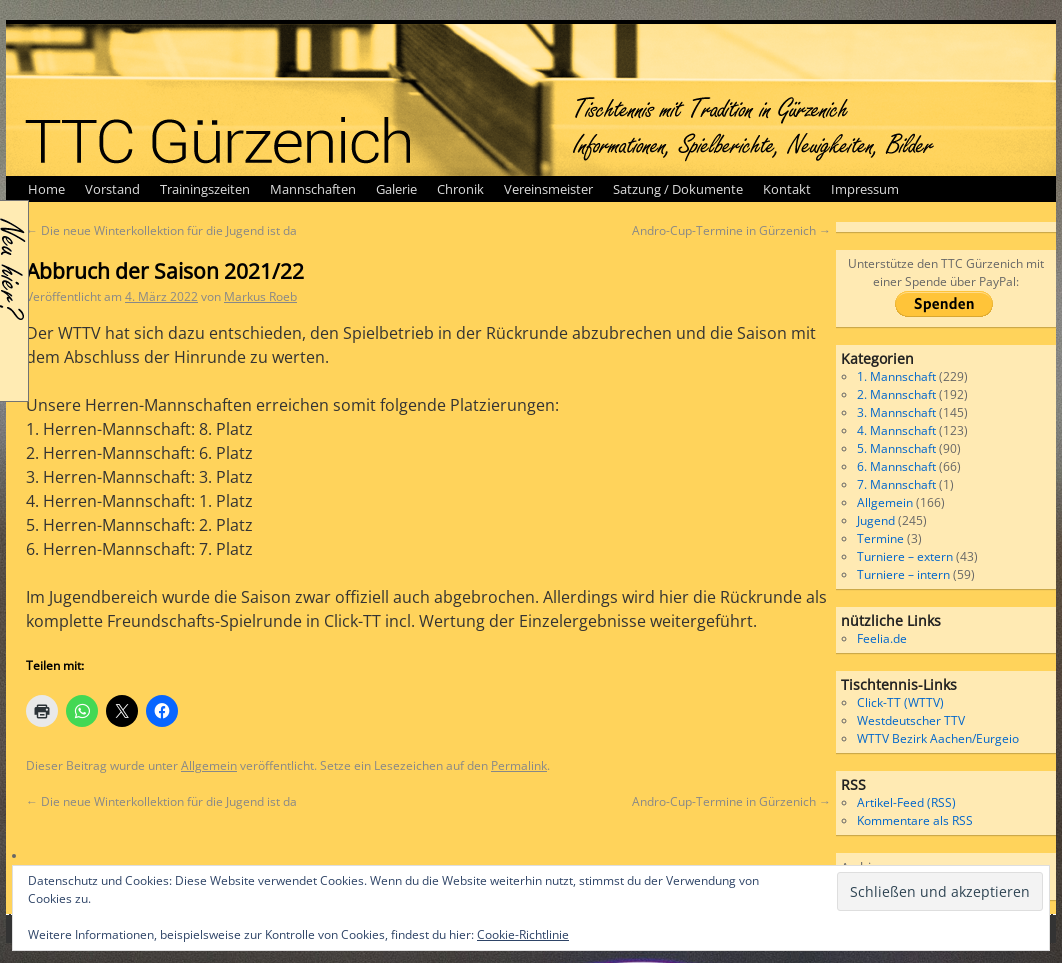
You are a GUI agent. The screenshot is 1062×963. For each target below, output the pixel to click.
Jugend (876, 520)
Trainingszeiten (205, 189)
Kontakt (787, 189)
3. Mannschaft (896, 412)
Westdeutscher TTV (911, 720)
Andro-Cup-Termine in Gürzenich (731, 230)
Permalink (519, 765)
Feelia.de (882, 638)
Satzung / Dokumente (678, 189)
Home (46, 189)
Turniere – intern (903, 574)
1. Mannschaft (896, 376)
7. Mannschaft (896, 484)
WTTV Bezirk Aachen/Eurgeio (938, 738)
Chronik (460, 189)
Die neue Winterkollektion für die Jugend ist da (161, 230)
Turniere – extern (905, 556)
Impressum (865, 189)
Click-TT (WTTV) (900, 702)
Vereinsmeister (548, 189)
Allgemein (209, 765)
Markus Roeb (260, 296)
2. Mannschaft (896, 394)
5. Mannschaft (896, 448)
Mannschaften (313, 189)
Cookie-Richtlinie (523, 934)
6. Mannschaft (896, 466)
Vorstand (112, 189)
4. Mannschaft (896, 430)
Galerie (396, 189)
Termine (880, 538)
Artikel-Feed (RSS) (906, 802)
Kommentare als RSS (915, 820)
